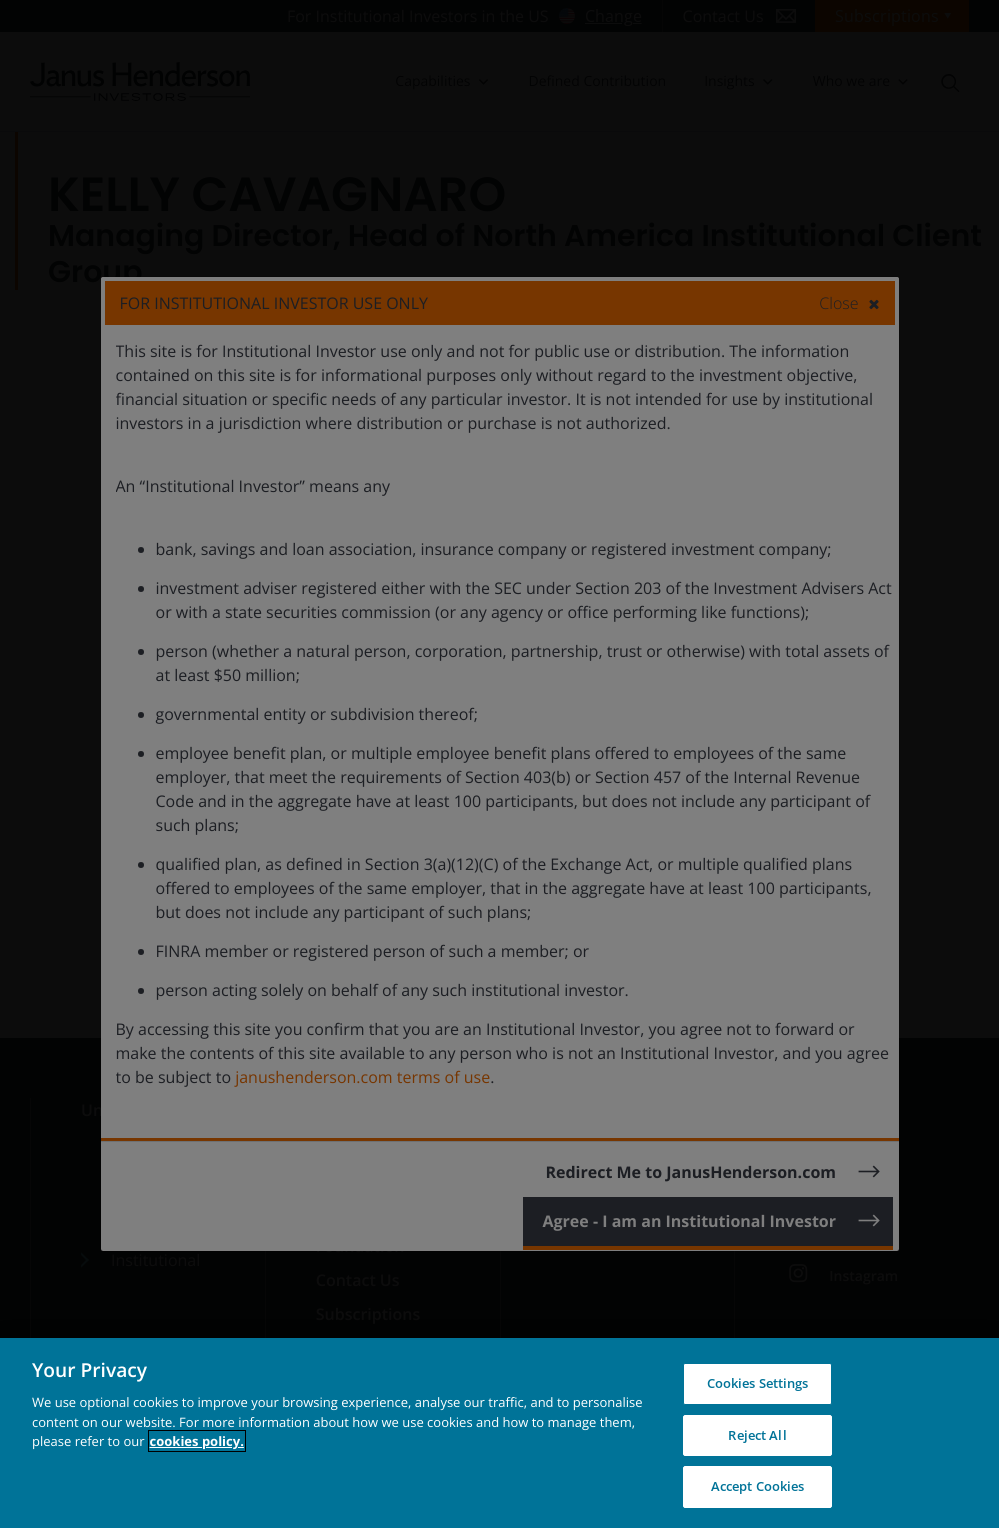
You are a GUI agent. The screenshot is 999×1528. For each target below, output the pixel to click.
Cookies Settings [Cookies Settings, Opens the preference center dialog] (758, 1383)
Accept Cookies (758, 1486)
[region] (499, 1433)
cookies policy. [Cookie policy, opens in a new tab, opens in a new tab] (197, 1441)
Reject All (757, 1435)
